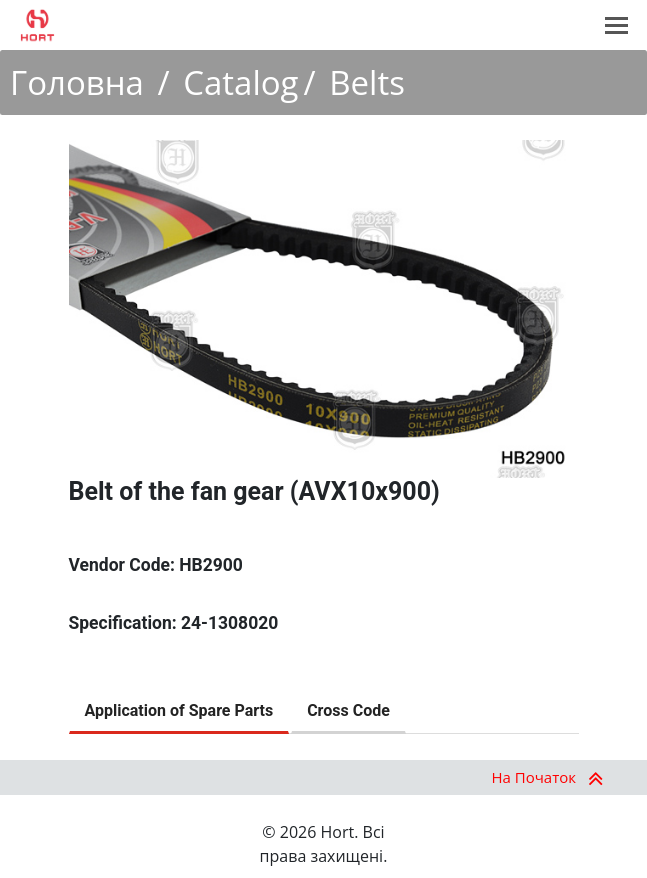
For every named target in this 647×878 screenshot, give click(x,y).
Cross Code (348, 710)
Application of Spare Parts (179, 710)
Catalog (240, 82)
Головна (77, 82)
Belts (367, 82)
